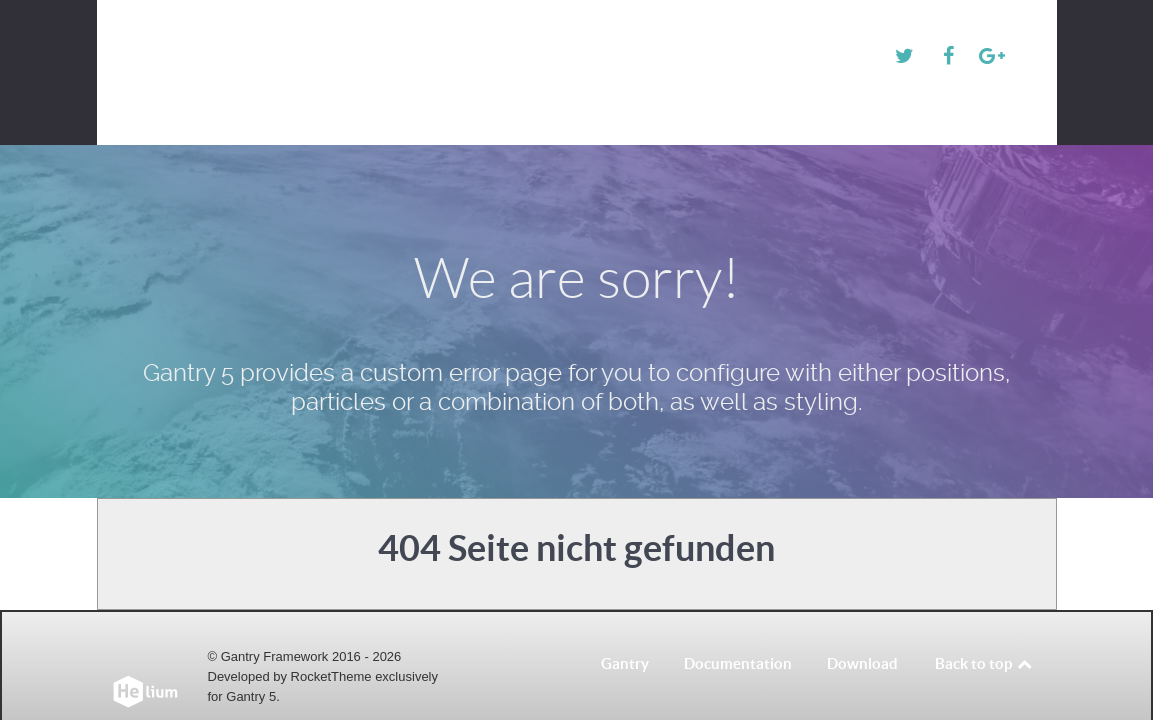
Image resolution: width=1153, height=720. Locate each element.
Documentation (738, 630)
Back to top (984, 630)
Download (862, 630)
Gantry (625, 630)
